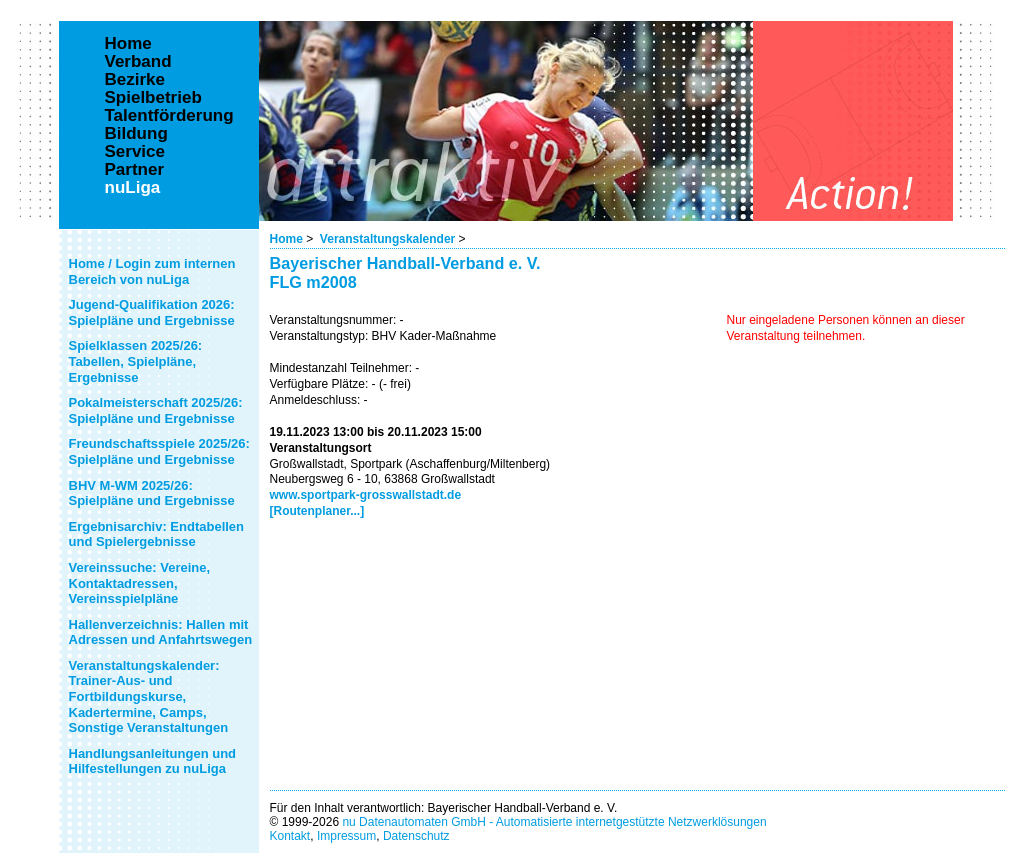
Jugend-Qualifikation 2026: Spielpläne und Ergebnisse (152, 312)
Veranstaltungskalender (387, 239)
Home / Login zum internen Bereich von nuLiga (152, 271)
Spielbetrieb (153, 98)
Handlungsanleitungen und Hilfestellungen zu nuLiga (153, 761)
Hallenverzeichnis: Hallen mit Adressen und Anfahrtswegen (161, 632)
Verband (138, 62)
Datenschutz (416, 836)
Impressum (346, 836)
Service (135, 152)
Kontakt (290, 836)
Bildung (136, 134)
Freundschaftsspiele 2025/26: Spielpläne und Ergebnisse (159, 451)
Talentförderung (169, 116)
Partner (135, 170)
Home (286, 239)
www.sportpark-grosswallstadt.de (366, 495)
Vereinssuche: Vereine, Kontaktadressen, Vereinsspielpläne (140, 583)
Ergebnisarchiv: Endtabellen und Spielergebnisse (157, 534)
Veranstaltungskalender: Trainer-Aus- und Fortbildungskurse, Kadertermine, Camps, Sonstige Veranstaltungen (149, 696)
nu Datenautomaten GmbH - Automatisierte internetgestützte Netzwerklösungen (554, 822)
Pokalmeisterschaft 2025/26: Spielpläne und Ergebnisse (156, 410)
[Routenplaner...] (317, 511)
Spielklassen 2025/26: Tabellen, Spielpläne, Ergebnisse (136, 361)
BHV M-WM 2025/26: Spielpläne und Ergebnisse (152, 493)
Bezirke (135, 80)
